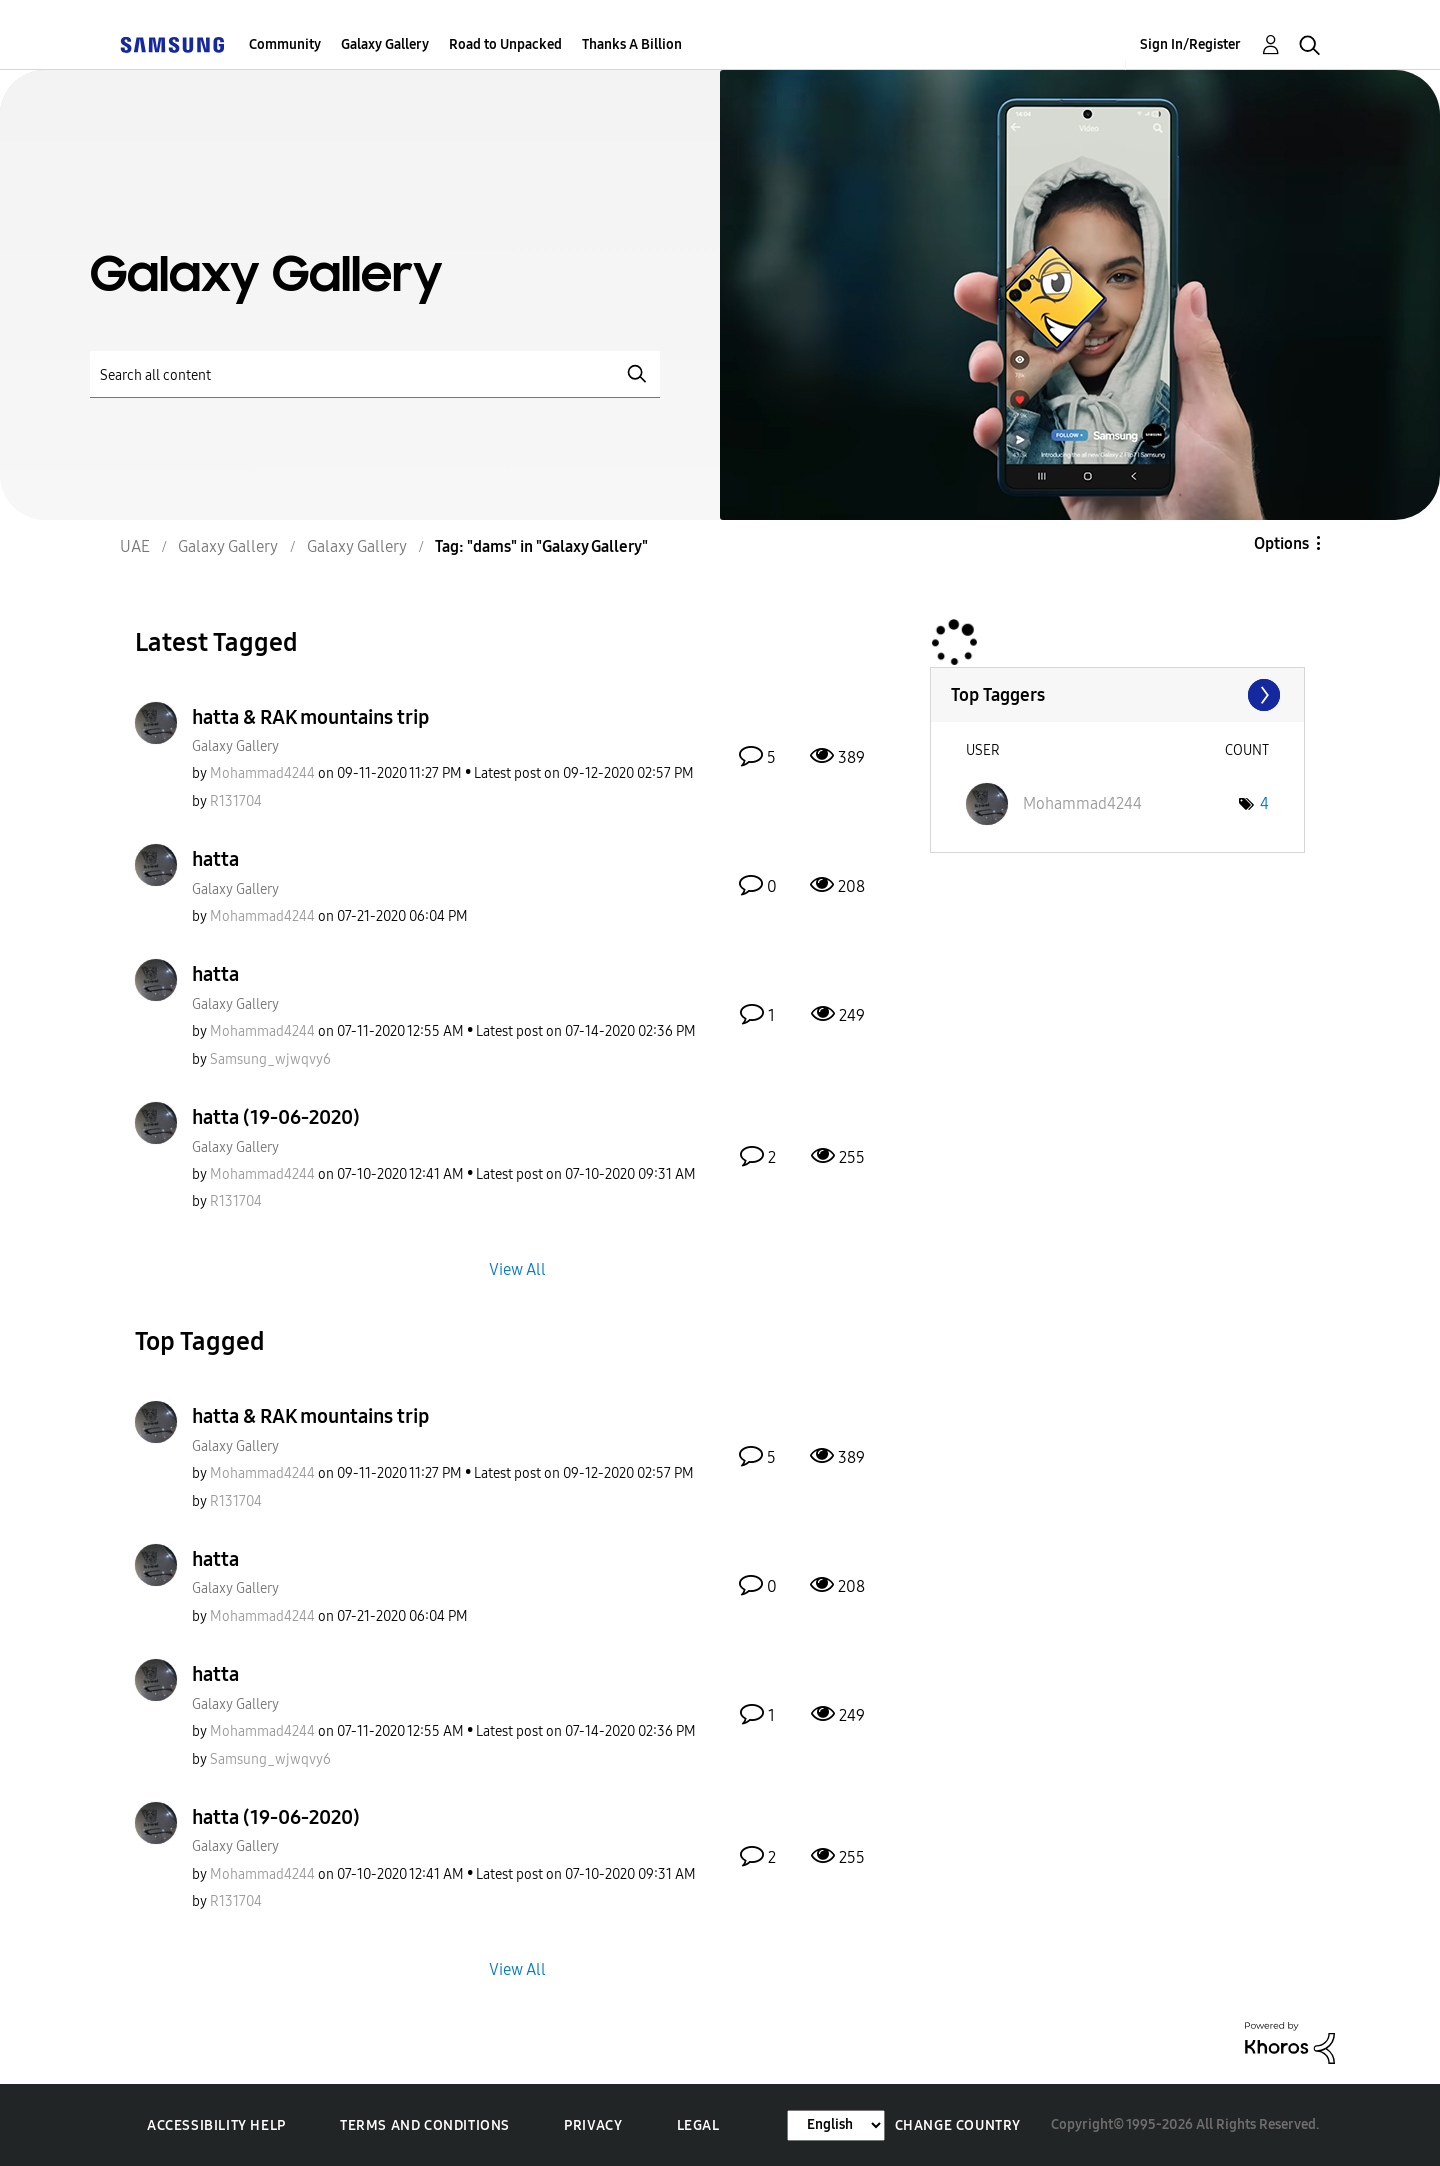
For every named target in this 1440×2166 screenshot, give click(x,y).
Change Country (958, 2125)
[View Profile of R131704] (236, 801)
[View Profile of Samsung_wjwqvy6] (270, 1059)
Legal (698, 2125)
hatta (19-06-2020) (276, 1117)
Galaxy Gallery (385, 44)
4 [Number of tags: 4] (1264, 803)
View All (517, 1269)
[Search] (375, 374)
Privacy (593, 2125)
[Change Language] (836, 2125)
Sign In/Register (1190, 44)
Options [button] (1281, 543)
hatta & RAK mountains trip (310, 717)
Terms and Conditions (425, 2125)
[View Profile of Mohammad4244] (262, 773)
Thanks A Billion (632, 44)
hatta (215, 859)
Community (285, 44)
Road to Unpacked (505, 44)
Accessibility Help (216, 2125)
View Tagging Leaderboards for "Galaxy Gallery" (1117, 695)
